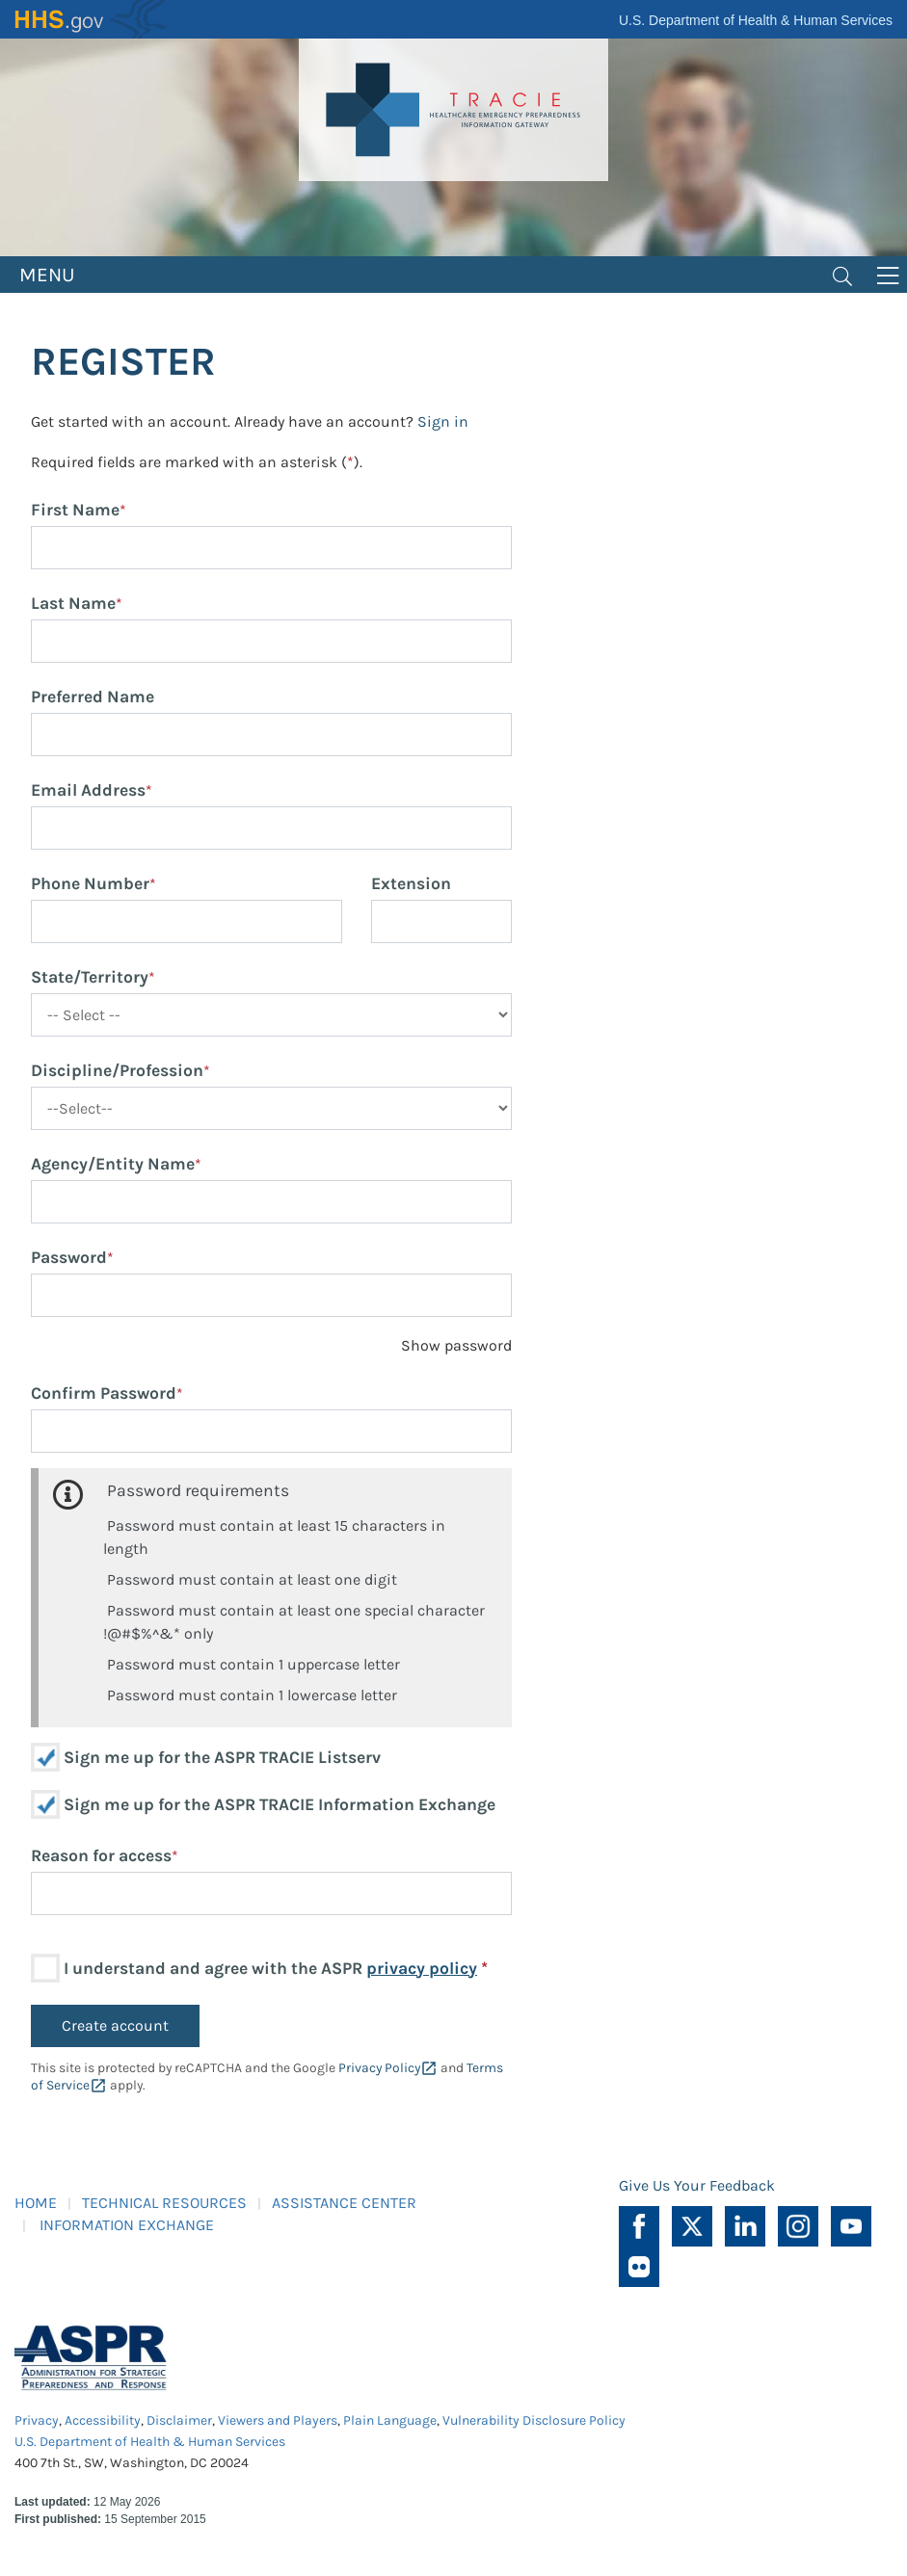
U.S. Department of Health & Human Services (756, 20)
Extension (411, 883)
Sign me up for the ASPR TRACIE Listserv (222, 1757)
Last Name (73, 603)
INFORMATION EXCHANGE (127, 2225)
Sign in (442, 421)
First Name (75, 509)
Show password (456, 1345)
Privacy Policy (379, 2068)
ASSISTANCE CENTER (344, 2203)
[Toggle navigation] (842, 274)
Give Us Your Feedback (697, 2185)
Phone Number (90, 883)
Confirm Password (103, 1393)
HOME (35, 2203)
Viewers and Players (277, 2420)
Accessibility (103, 2420)
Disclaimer (179, 2420)
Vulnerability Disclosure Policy (534, 2420)
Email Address (88, 790)
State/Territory (89, 976)
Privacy (36, 2420)
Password (69, 1257)
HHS (91, 19)
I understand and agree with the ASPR (276, 1968)
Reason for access (101, 1855)
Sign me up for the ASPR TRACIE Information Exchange (279, 1804)
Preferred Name (92, 696)
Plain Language (390, 2420)
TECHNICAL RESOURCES (164, 2203)
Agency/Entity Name (113, 1163)
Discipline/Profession (117, 1070)
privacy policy (421, 1968)
